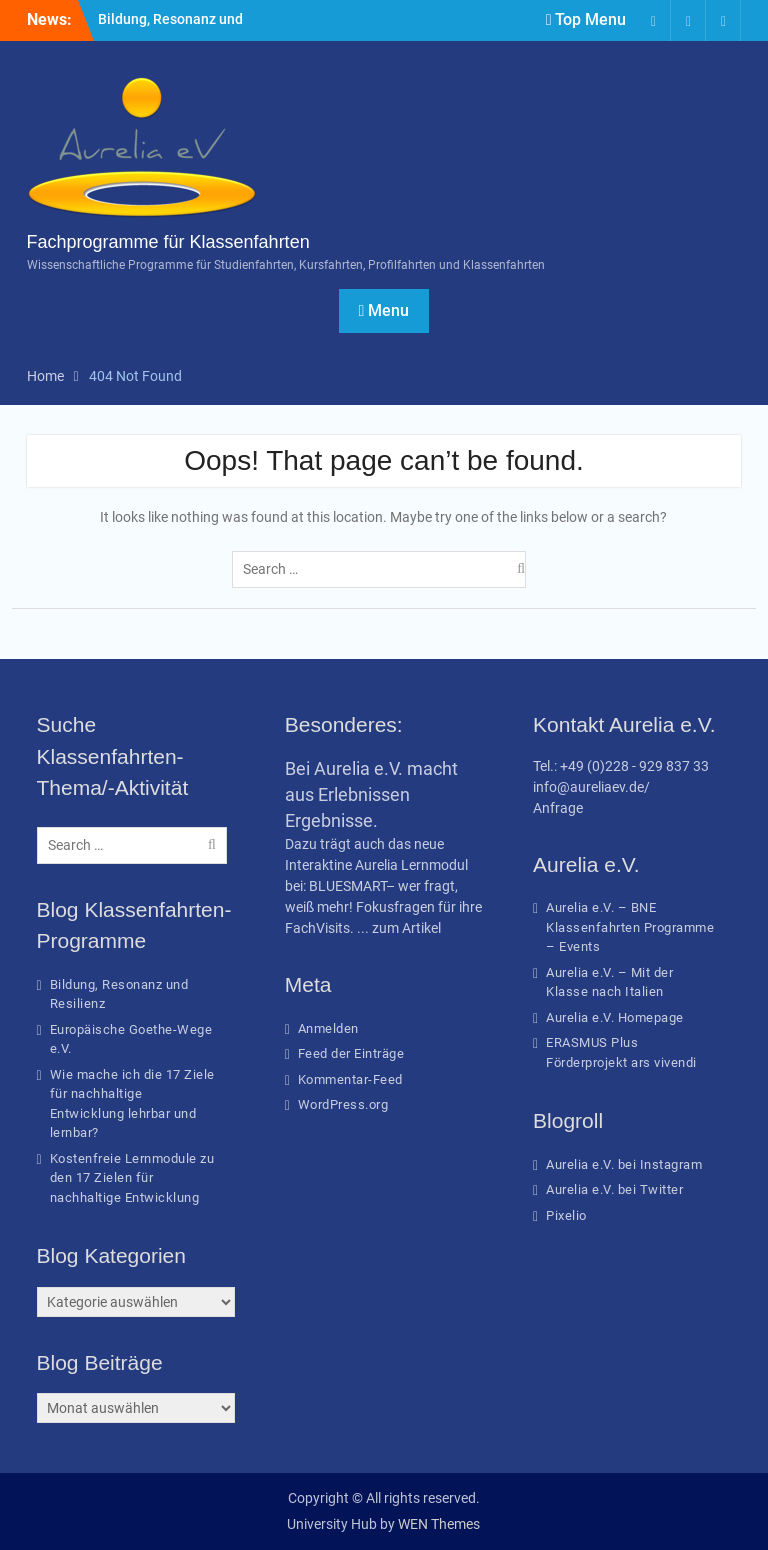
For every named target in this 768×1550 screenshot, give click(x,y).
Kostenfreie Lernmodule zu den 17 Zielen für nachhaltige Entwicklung (132, 1178)
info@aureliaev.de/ (591, 787)
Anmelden (328, 1028)
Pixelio (566, 1215)
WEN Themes (439, 1524)
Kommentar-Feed (350, 1079)
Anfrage (558, 808)
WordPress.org (343, 1104)
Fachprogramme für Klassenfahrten (168, 242)
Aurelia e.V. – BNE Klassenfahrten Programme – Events (630, 927)
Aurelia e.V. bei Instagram (624, 1164)
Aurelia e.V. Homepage (615, 1017)
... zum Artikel (399, 928)
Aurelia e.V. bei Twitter (614, 1189)
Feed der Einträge (351, 1053)
